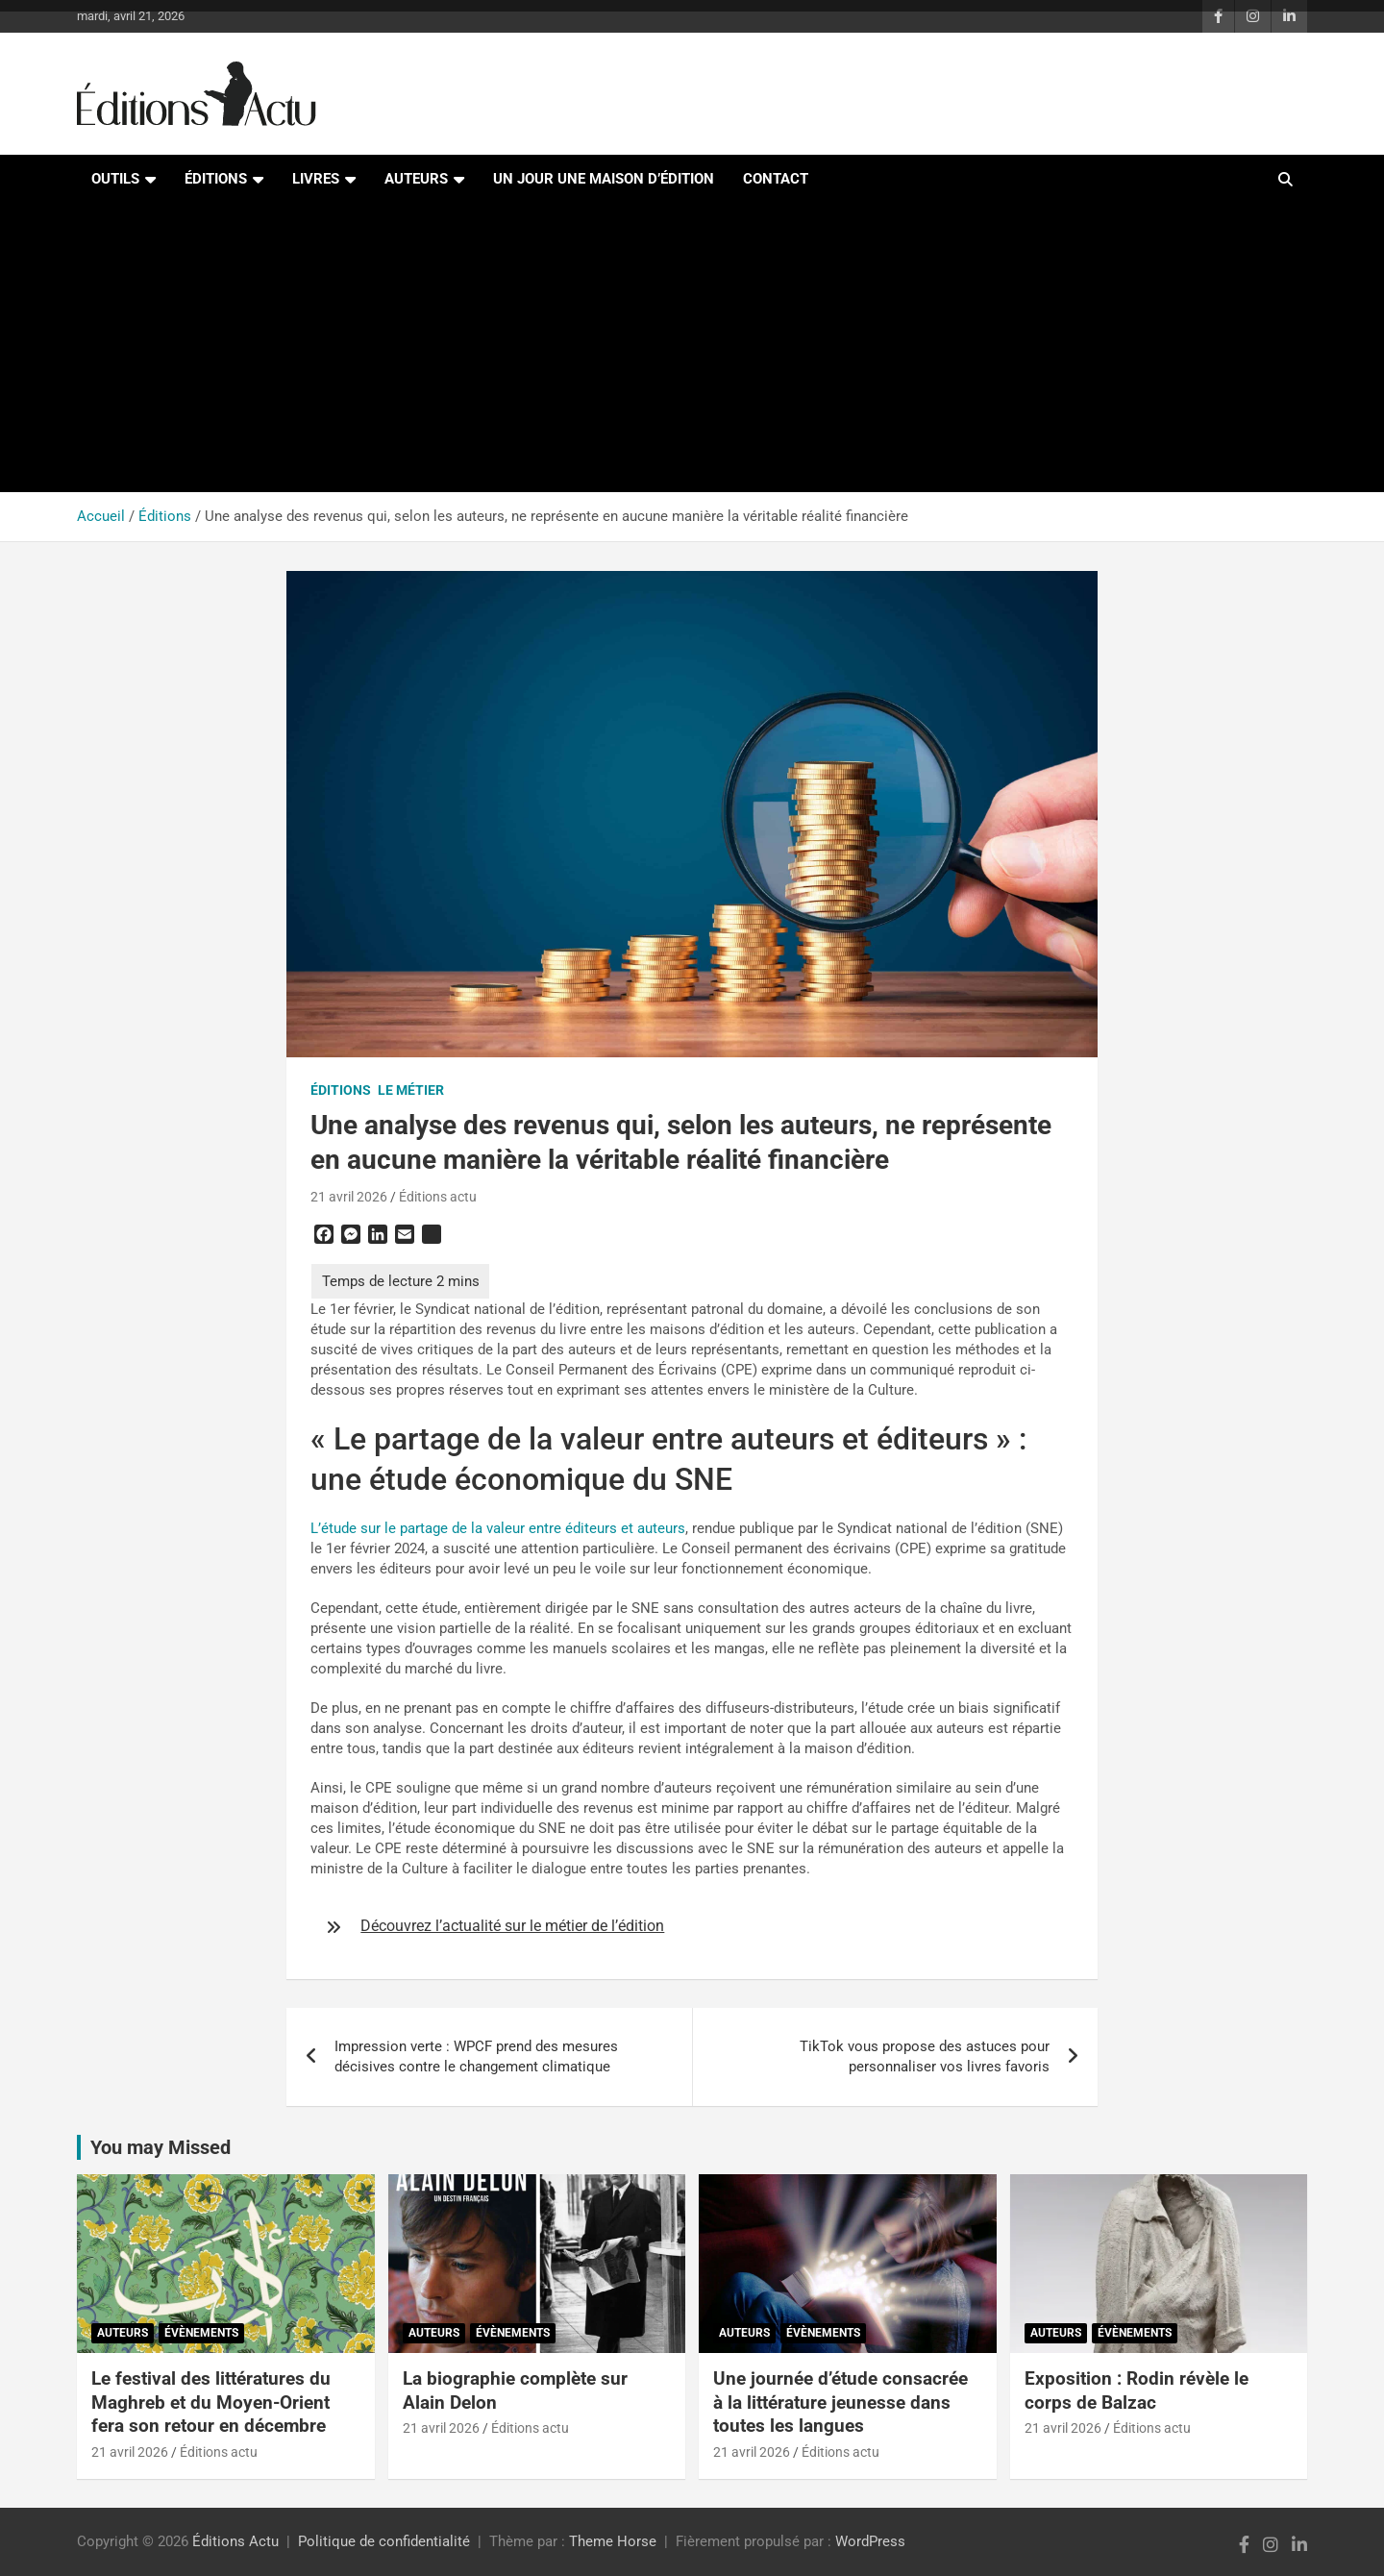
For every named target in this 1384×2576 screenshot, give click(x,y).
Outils (115, 178)
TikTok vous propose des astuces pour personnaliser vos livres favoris (925, 2056)
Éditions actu (438, 1196)
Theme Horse (612, 2541)
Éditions (216, 178)
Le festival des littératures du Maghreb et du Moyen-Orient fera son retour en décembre (211, 2402)
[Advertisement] (692, 348)
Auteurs (416, 178)
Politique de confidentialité (384, 2541)
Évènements (201, 2333)
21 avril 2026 (348, 1196)
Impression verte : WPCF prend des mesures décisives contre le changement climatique (476, 2056)
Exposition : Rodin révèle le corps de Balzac (1136, 2390)
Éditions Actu (235, 2541)
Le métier (411, 1090)
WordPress (870, 2541)
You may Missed (160, 2147)
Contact (775, 178)
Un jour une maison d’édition (603, 178)
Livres (315, 178)
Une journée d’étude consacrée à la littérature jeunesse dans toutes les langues (840, 2402)
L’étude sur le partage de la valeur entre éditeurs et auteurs (497, 1528)
